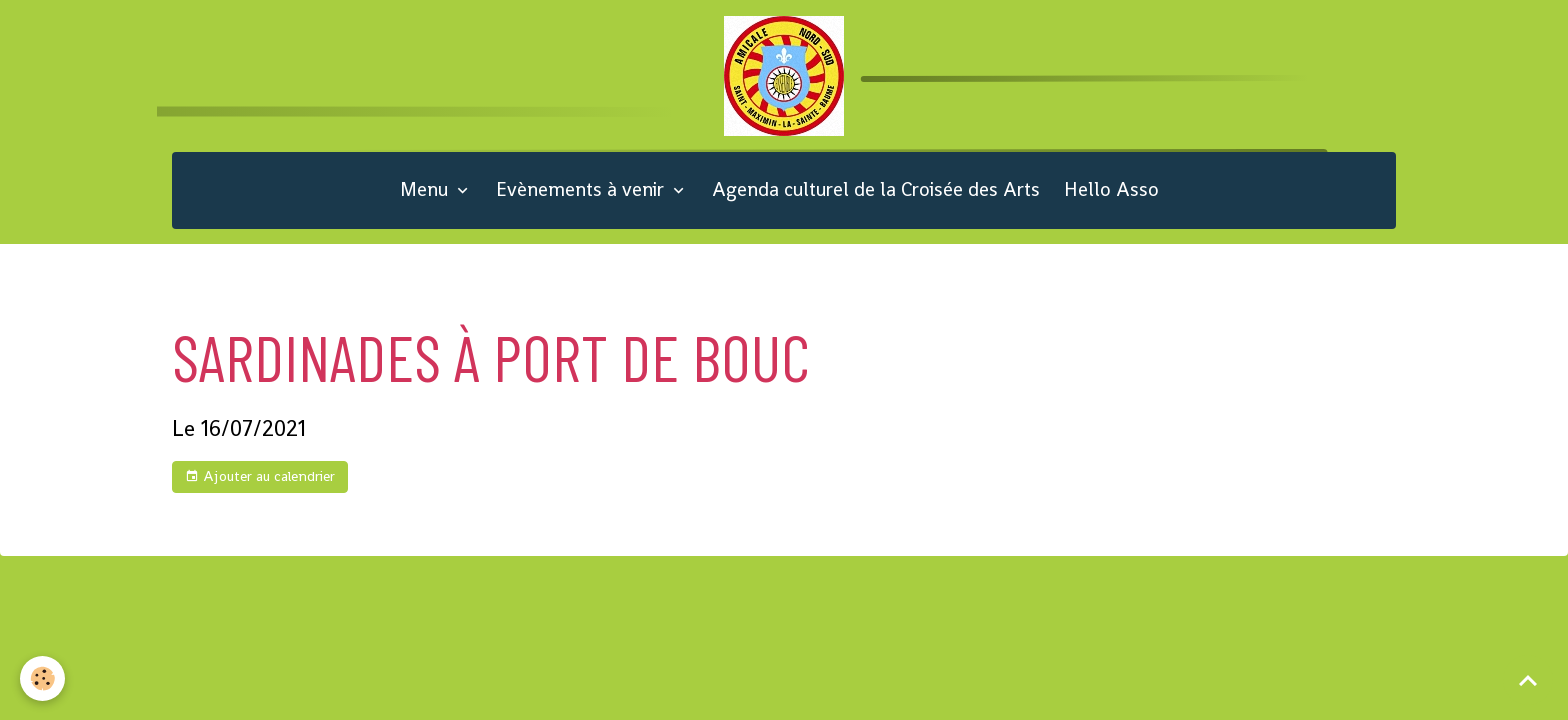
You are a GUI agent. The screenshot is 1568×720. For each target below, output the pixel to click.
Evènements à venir (582, 189)
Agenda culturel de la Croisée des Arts (876, 189)
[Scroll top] (1528, 680)
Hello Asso (1111, 189)
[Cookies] (42, 678)
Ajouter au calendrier (260, 476)
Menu (426, 189)
